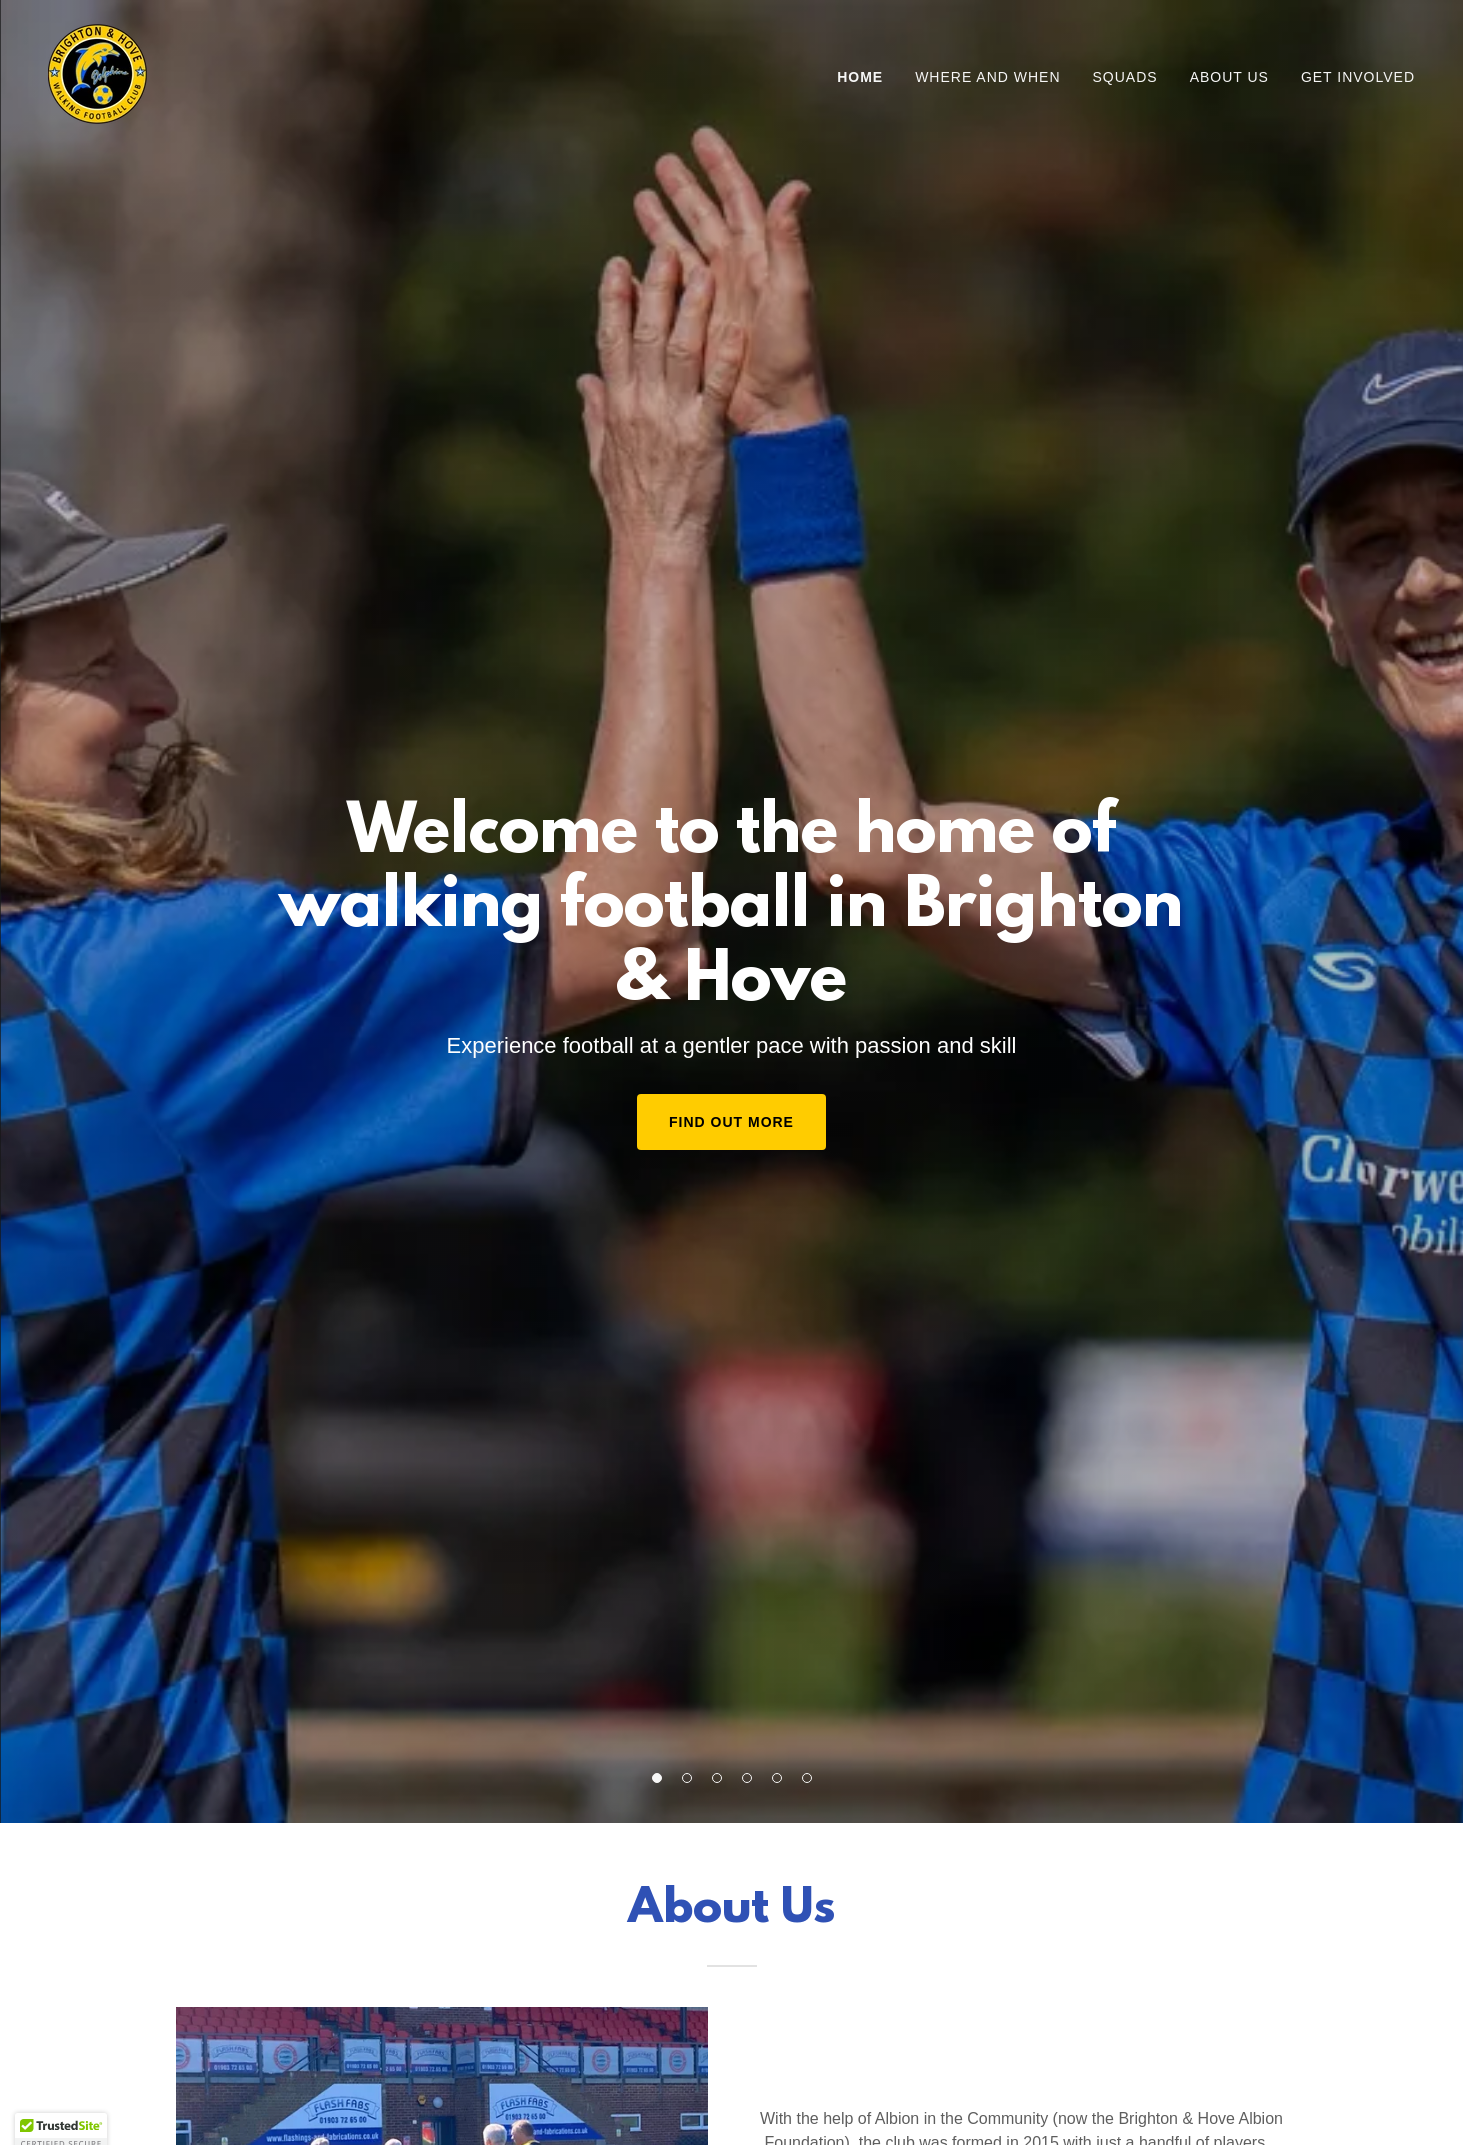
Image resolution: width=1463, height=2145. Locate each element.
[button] (657, 1778)
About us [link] (1229, 77)
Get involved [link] (1358, 77)
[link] (97, 72)
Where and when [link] (987, 77)
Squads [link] (1125, 77)
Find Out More (731, 1122)
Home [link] (860, 77)
